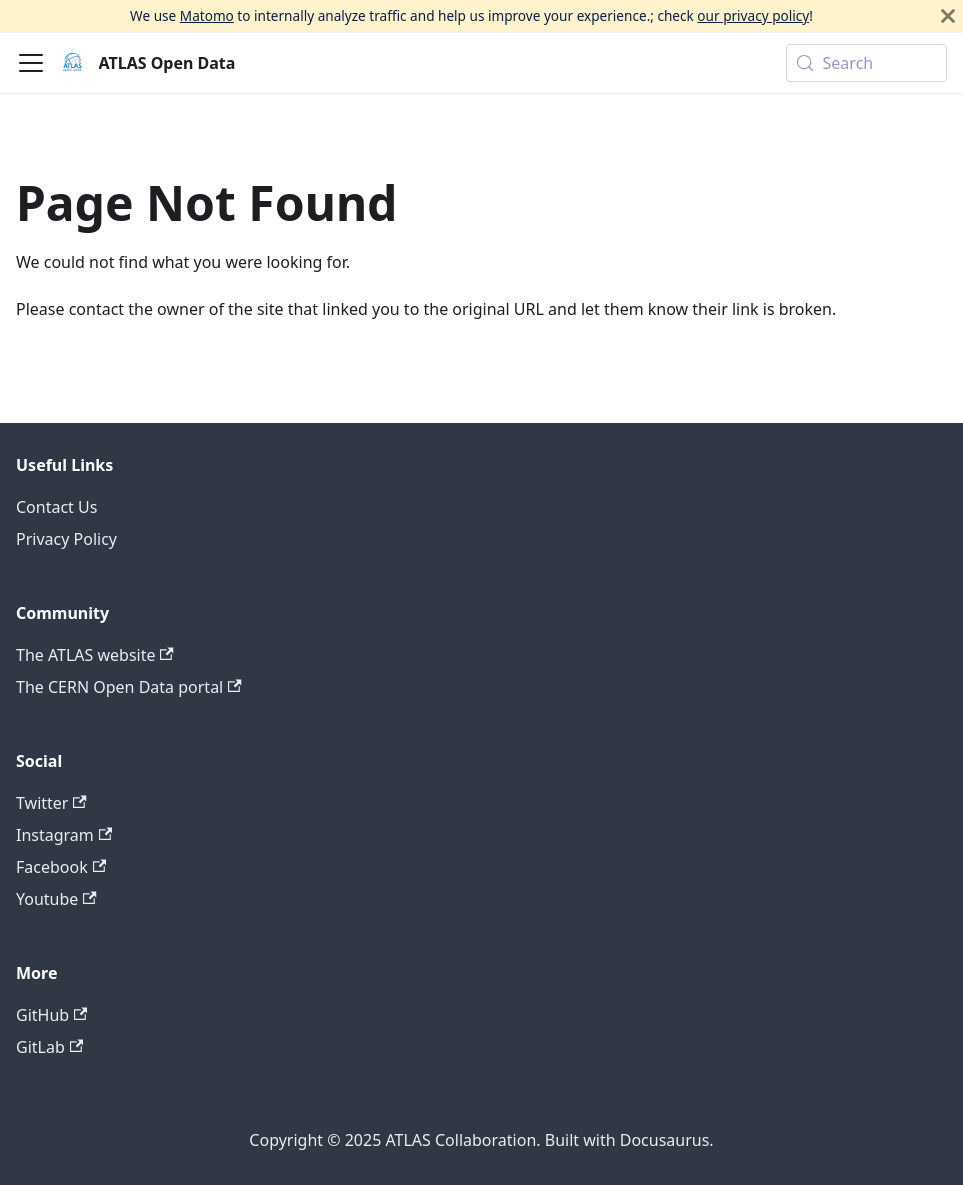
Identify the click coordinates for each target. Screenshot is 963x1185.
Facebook (61, 867)
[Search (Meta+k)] (866, 63)
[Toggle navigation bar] (31, 63)
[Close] (948, 16)
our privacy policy (753, 15)
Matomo (207, 15)
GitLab (49, 1047)
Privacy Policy (66, 539)
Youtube (56, 899)
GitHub (51, 1015)
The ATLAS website (95, 655)
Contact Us (56, 507)
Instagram (64, 835)
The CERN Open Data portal (129, 687)
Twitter (51, 803)
